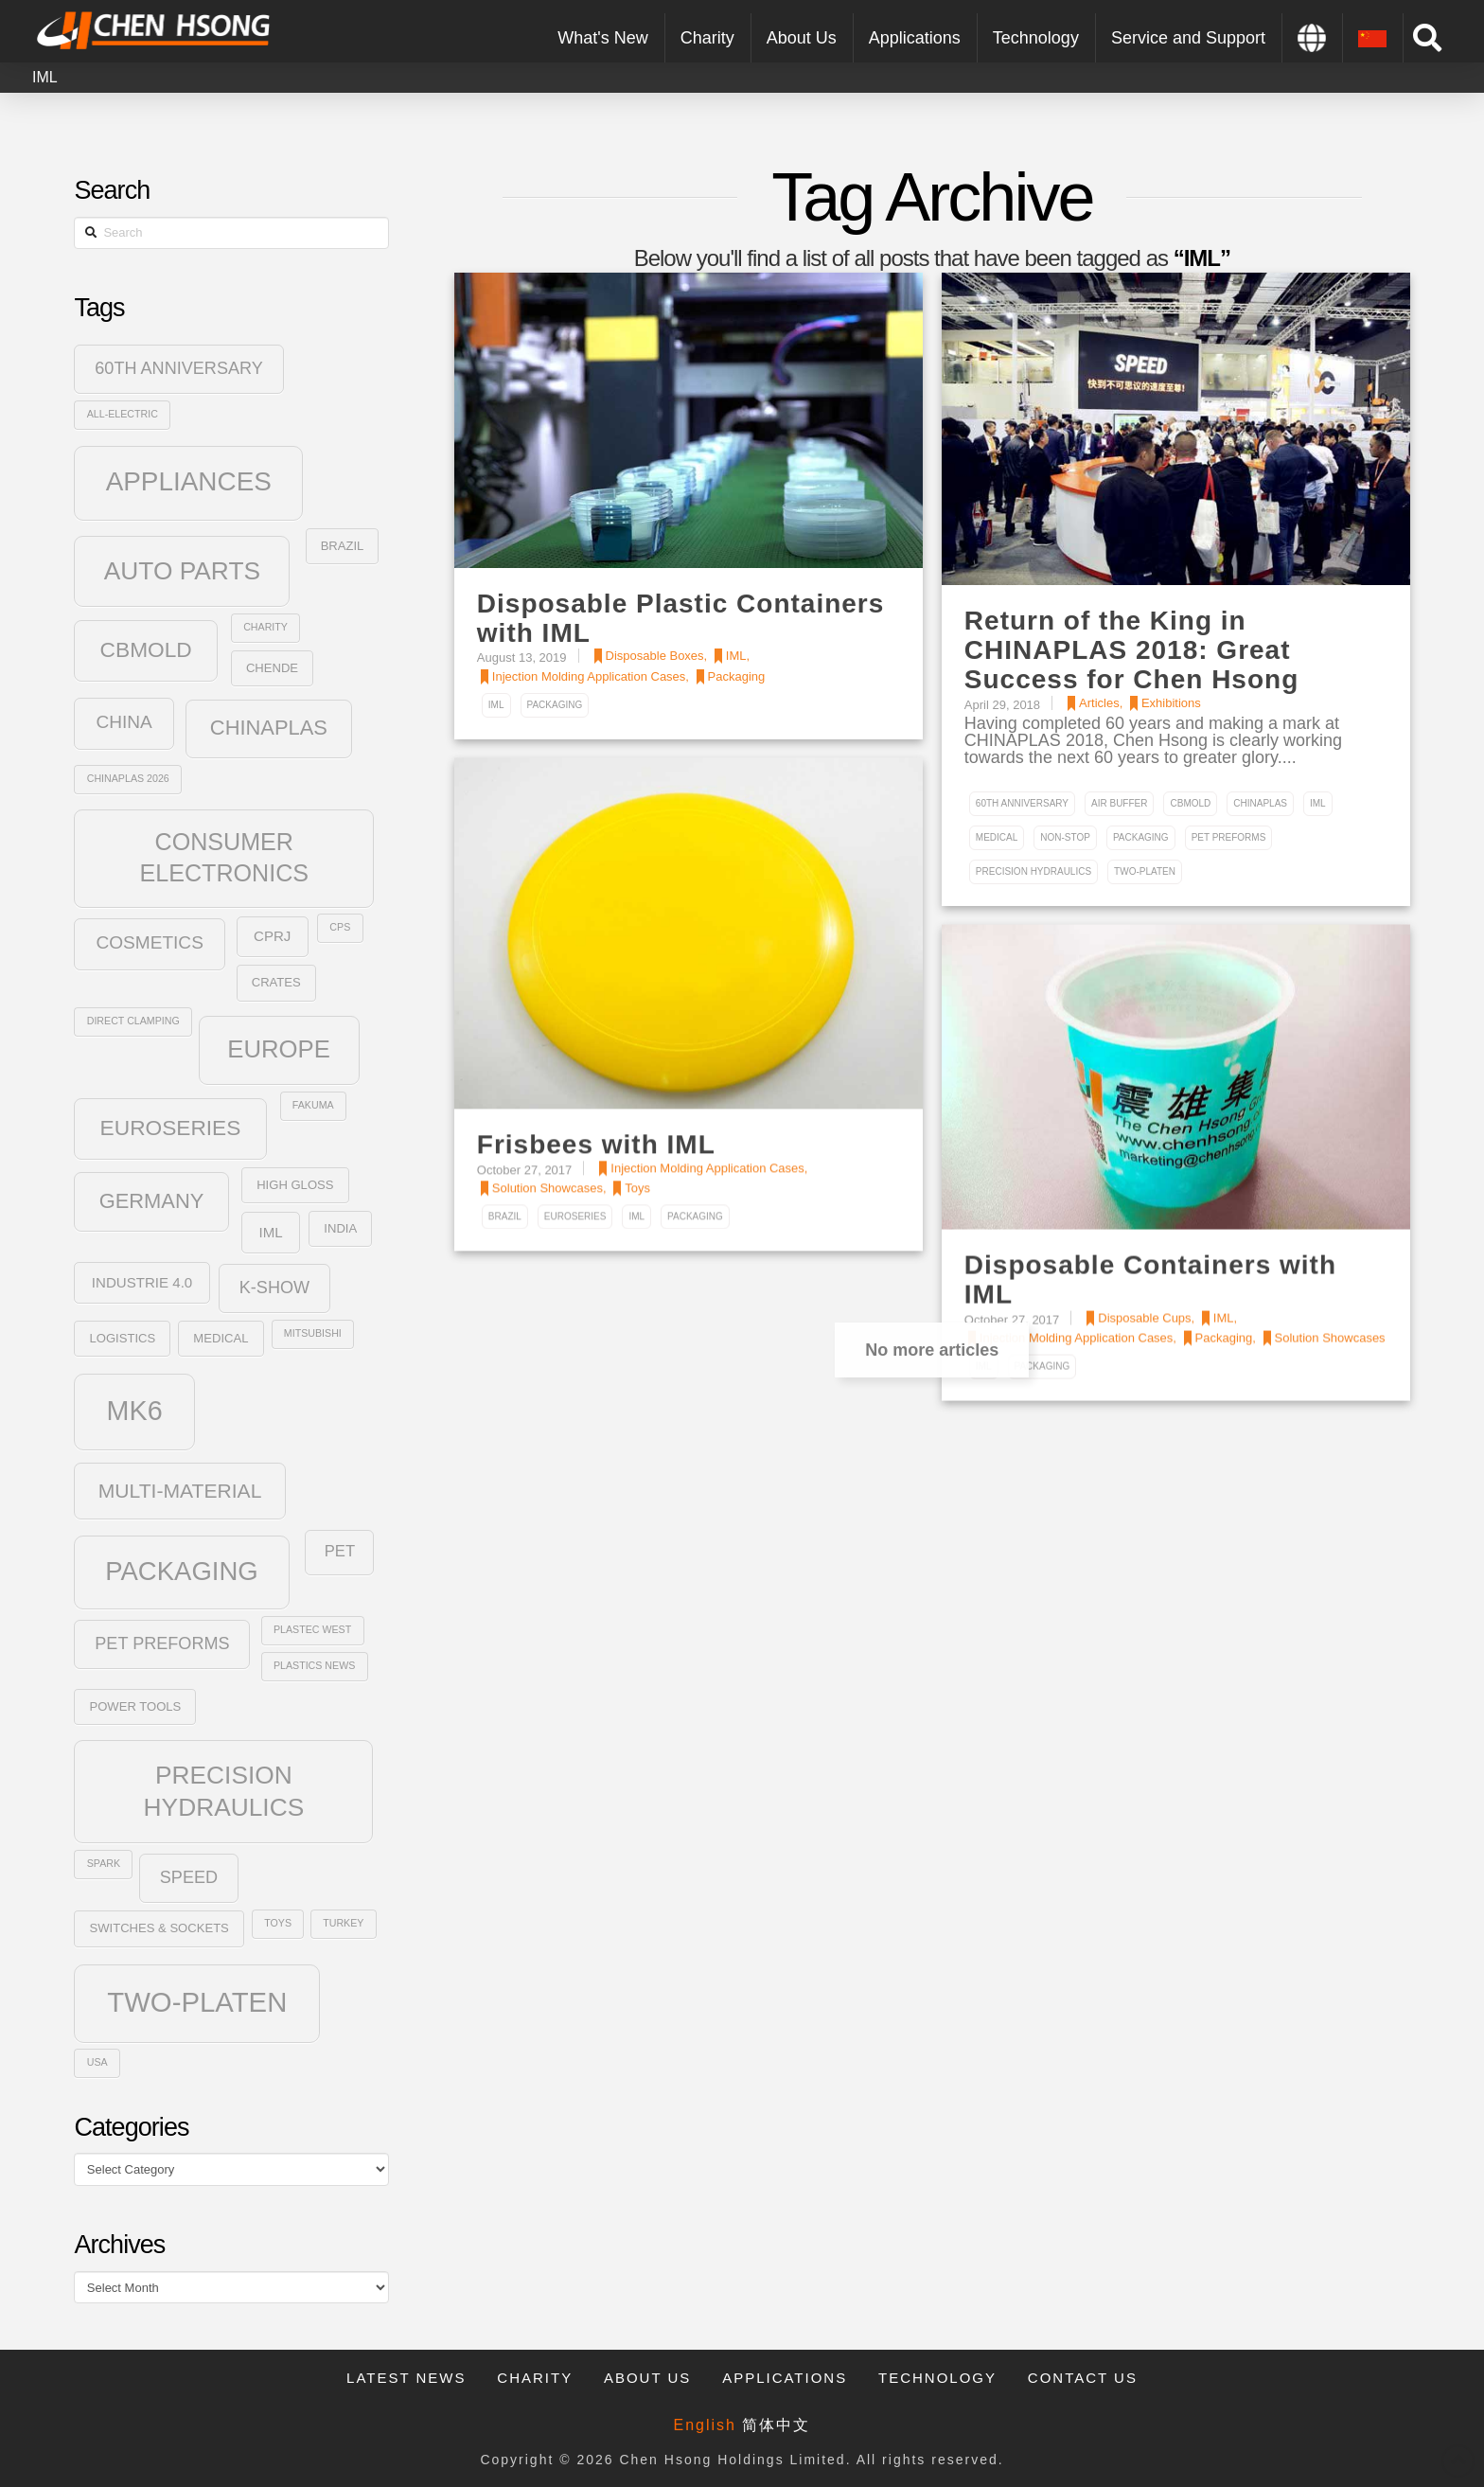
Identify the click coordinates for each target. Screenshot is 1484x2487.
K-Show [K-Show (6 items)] (274, 1287)
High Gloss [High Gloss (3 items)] (294, 1185)
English (705, 2425)
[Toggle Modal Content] (1427, 37)
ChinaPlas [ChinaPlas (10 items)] (268, 727)
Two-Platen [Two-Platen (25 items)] (197, 2001)
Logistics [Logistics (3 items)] (122, 1338)
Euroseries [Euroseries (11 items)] (170, 1127)
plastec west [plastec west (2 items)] (312, 1629)
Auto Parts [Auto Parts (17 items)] (182, 571)
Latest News (406, 2378)
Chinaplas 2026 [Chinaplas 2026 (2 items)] (128, 778)
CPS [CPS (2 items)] (339, 927)
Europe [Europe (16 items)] (278, 1049)
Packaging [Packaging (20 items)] (181, 1571)
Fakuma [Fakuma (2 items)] (313, 1104)
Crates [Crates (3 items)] (276, 982)
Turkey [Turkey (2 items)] (343, 1922)
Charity (535, 2378)
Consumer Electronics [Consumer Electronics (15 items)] (224, 857)
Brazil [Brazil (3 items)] (342, 546)
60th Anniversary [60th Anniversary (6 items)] (179, 368)
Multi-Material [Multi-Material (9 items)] (180, 1490)
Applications (784, 2378)
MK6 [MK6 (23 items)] (135, 1410)
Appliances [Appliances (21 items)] (189, 481)
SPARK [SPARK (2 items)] (103, 1863)
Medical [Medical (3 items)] (220, 1338)
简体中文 (776, 2425)
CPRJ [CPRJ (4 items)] (272, 936)
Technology (937, 2378)
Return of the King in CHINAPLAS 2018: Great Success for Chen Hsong (1131, 650)
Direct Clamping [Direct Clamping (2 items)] (133, 1020)
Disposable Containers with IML (1150, 1280)
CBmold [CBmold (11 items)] (146, 649)
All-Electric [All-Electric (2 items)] (122, 413)
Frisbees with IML (596, 1145)
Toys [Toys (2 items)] (278, 1922)
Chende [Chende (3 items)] (272, 668)
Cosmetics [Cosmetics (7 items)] (149, 942)
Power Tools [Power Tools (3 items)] (135, 1706)
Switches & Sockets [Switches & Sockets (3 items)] (158, 1928)
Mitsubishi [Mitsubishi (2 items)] (313, 1333)
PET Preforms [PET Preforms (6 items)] (162, 1643)
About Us (647, 2378)
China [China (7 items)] (123, 722)
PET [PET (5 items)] (340, 1551)
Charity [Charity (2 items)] (265, 626)
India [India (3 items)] (340, 1228)
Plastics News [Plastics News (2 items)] (314, 1665)
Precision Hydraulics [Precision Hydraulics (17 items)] (224, 1791)
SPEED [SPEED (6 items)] (189, 1877)
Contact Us (1083, 2378)
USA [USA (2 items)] (97, 2062)
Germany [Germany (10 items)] (151, 1201)
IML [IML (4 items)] (270, 1232)
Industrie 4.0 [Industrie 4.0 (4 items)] (142, 1282)
